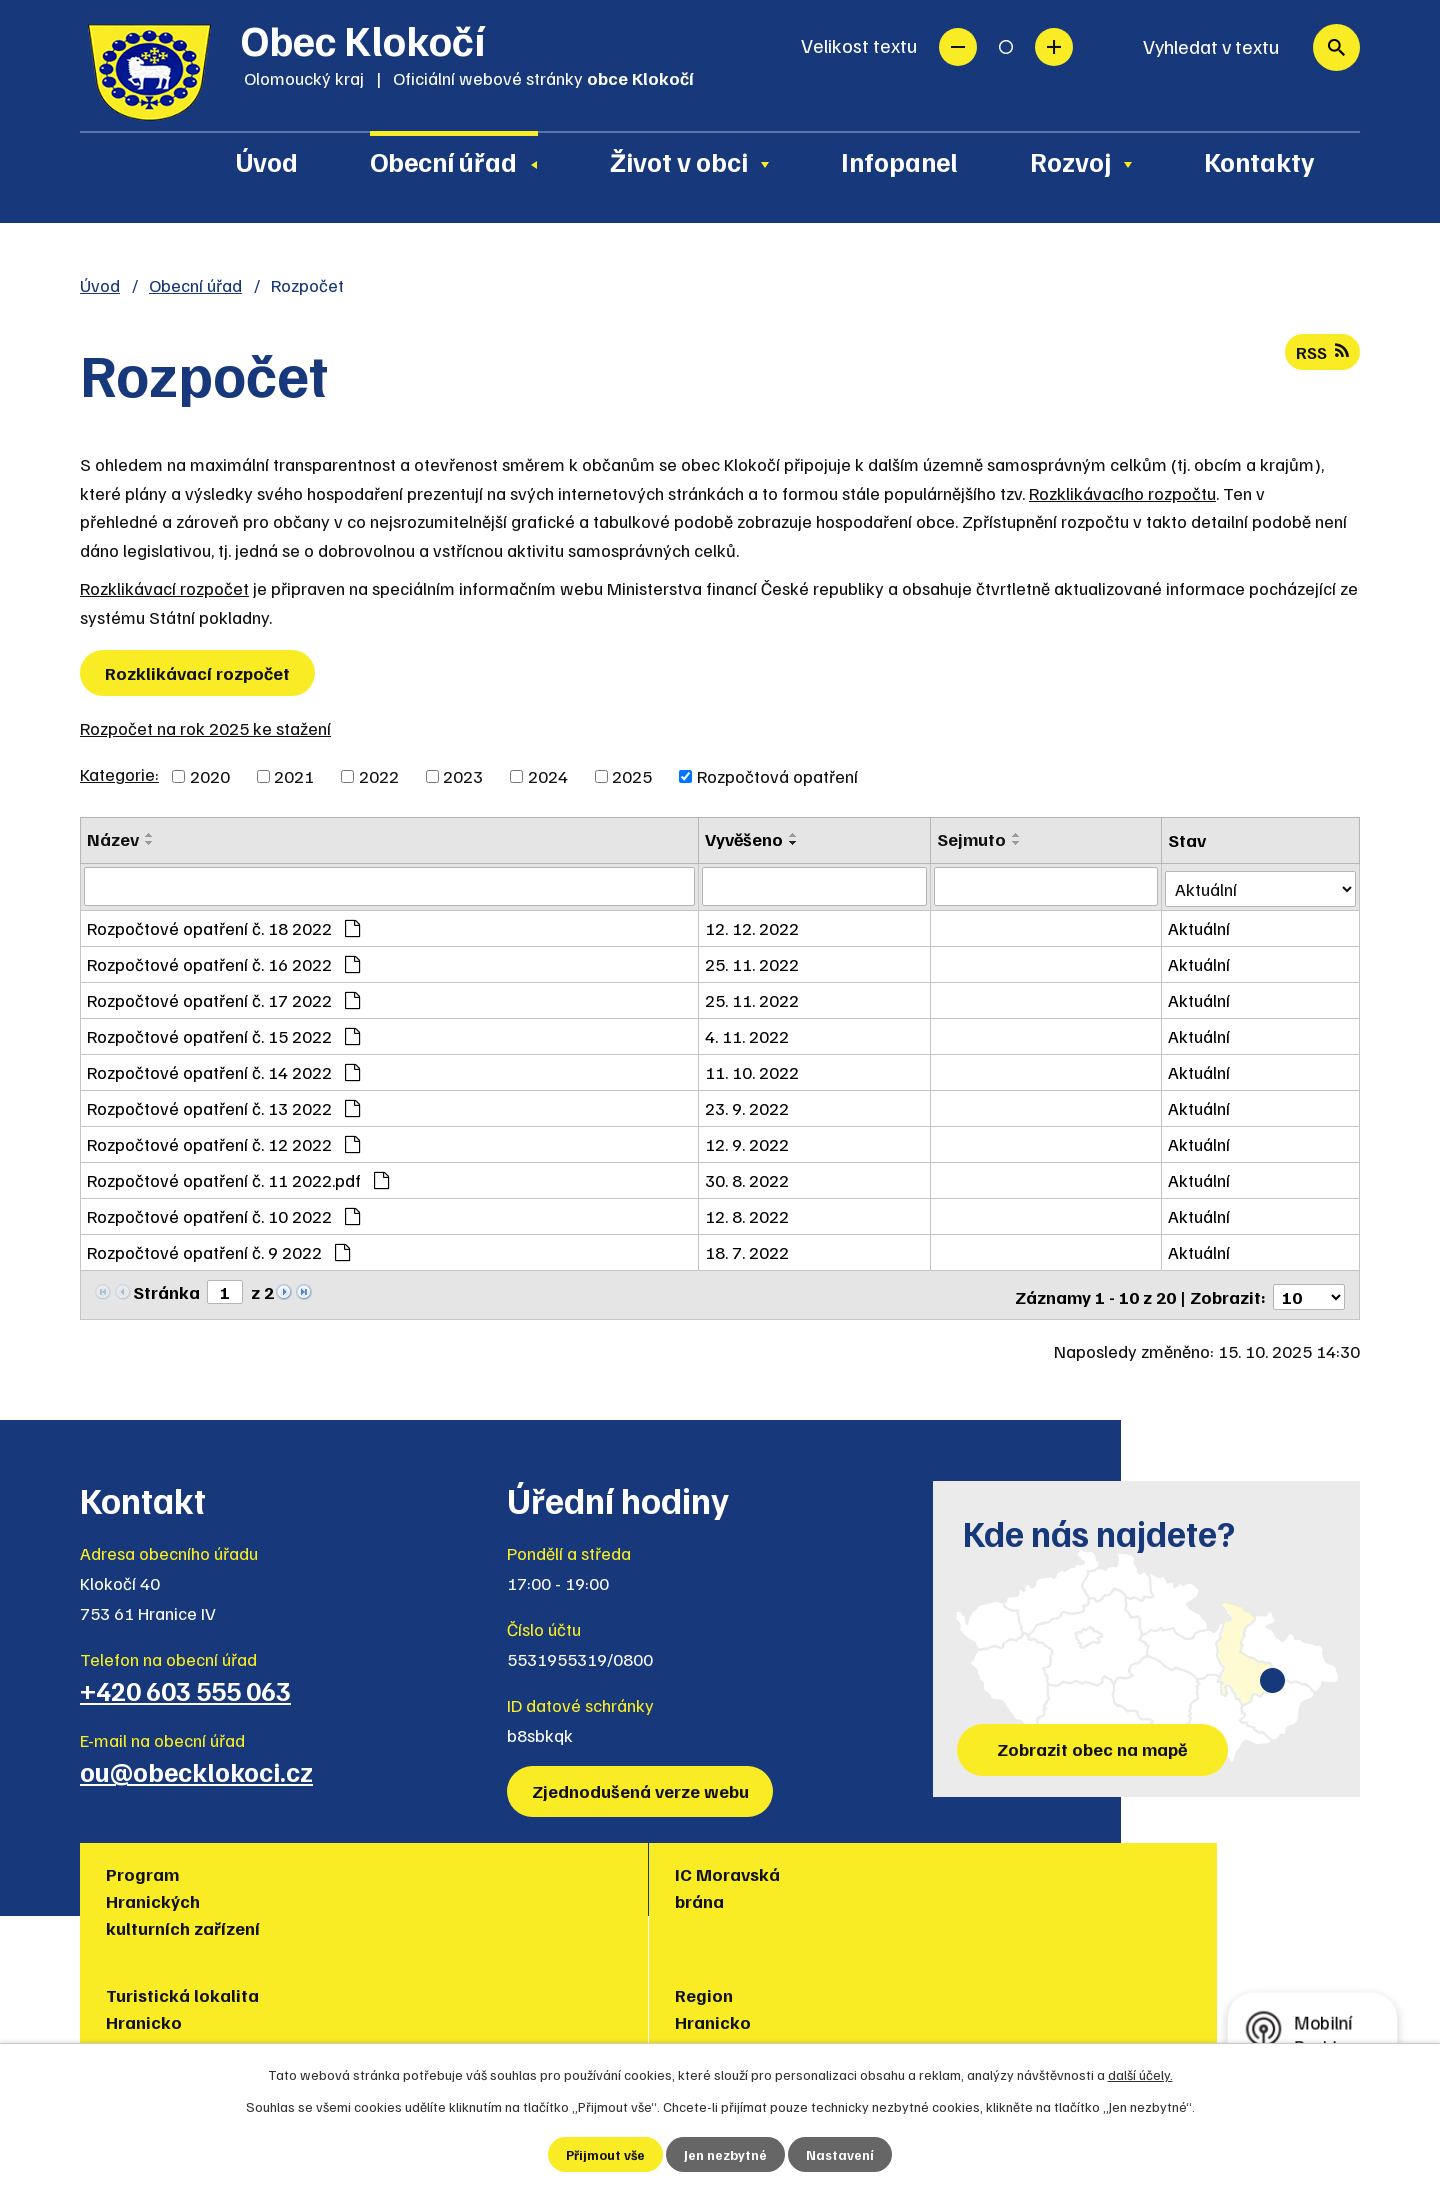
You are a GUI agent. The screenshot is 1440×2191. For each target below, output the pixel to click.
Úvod (267, 161)
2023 (463, 776)
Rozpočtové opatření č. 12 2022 (223, 1142)
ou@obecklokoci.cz (196, 1765)
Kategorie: (119, 774)
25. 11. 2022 (755, 962)
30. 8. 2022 (750, 1178)
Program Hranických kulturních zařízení (187, 1895)
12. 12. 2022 (755, 926)
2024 (548, 776)
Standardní (1006, 47)
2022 (379, 776)
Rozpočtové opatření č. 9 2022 (218, 1250)
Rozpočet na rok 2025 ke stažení (205, 728)
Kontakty (1259, 161)
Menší (958, 47)
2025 (632, 776)
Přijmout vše (605, 2154)
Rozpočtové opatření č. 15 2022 (223, 1034)
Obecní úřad (443, 161)
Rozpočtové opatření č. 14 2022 (223, 1070)
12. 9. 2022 (750, 1142)
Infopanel (899, 161)
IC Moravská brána (376, 1881)
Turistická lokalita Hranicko (613, 1881)
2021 (294, 776)
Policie (1205, 1868)
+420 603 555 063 (185, 1684)
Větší (1054, 47)
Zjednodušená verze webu (642, 1785)
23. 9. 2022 (750, 1106)
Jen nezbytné (726, 2154)
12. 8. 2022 (750, 1214)
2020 (210, 776)
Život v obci (679, 161)
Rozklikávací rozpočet (164, 588)
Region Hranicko (789, 1881)
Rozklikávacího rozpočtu (1122, 493)
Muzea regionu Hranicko (1026, 1881)
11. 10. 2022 (755, 1070)
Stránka (166, 1290)
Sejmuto (972, 839)
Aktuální (1200, 926)
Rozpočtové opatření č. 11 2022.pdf (238, 1178)
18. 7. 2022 (750, 1250)
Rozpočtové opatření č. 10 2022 (223, 1214)
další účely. (1140, 2073)
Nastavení (841, 2154)
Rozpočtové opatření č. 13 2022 (223, 1106)
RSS (1321, 354)
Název (113, 839)
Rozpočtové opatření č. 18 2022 (223, 926)
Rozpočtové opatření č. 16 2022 (223, 962)
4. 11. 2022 (750, 1034)
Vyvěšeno (747, 839)
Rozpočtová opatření (777, 776)
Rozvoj (1070, 161)
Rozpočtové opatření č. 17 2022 (223, 998)
